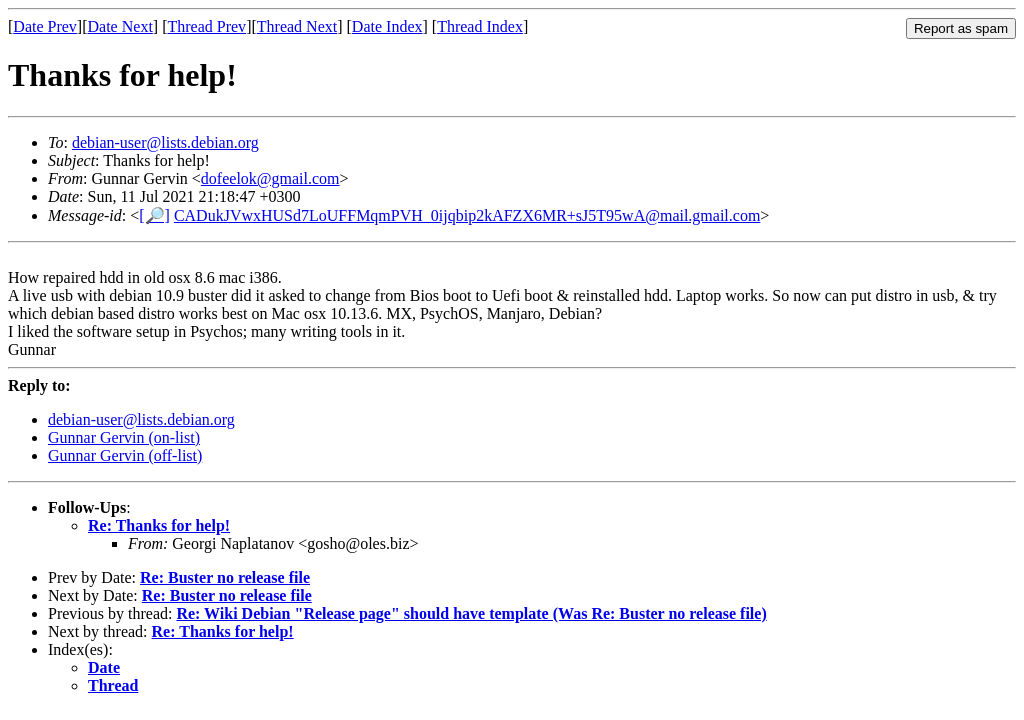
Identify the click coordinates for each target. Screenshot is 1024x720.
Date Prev (45, 26)
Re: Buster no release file (225, 577)
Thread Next (297, 26)
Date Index (387, 26)
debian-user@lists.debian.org (165, 142)
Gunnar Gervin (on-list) (124, 437)
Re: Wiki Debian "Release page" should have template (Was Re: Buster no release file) (471, 613)
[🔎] (154, 215)
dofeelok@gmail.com (270, 178)
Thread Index (480, 26)
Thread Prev (206, 26)
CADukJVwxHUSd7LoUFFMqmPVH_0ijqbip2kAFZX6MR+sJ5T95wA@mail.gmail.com (467, 215)
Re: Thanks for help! (159, 525)
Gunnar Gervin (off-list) (125, 455)
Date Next (120, 26)
